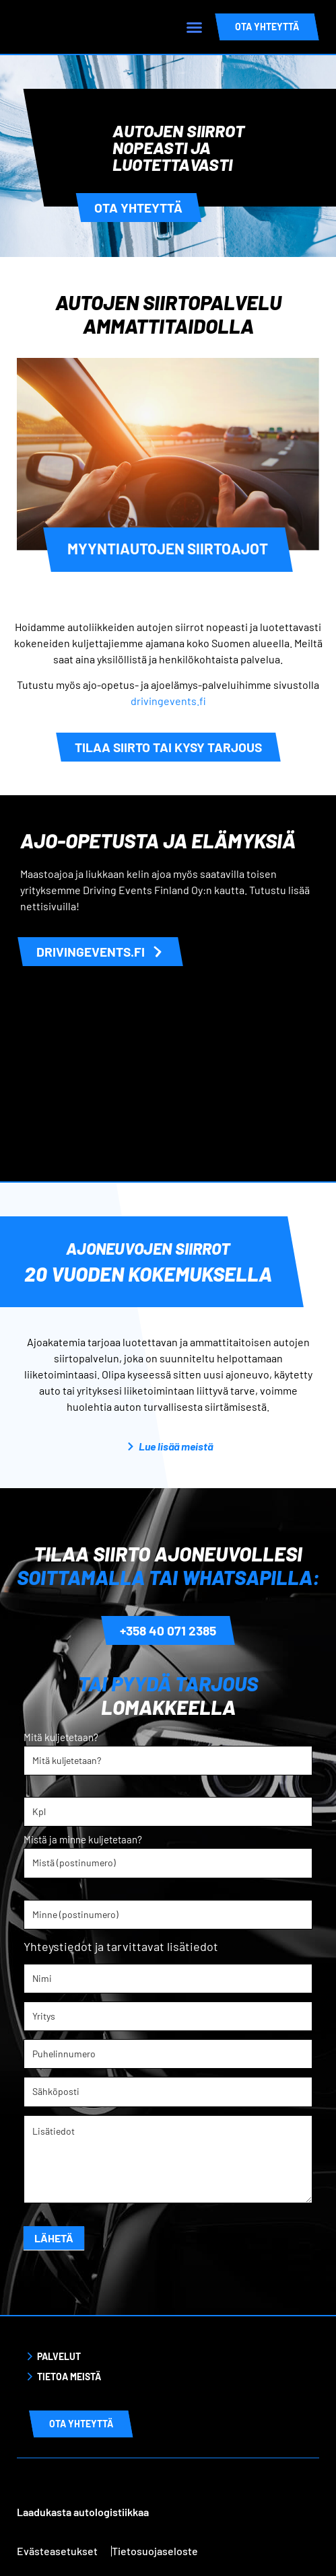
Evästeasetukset (57, 2550)
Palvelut (59, 2355)
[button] (194, 27)
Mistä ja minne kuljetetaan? (83, 1840)
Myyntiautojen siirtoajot (167, 548)
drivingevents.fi (168, 700)
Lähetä (53, 2237)
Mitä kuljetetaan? (61, 1737)
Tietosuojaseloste (155, 2550)
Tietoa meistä (69, 2376)
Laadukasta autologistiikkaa (83, 2511)
